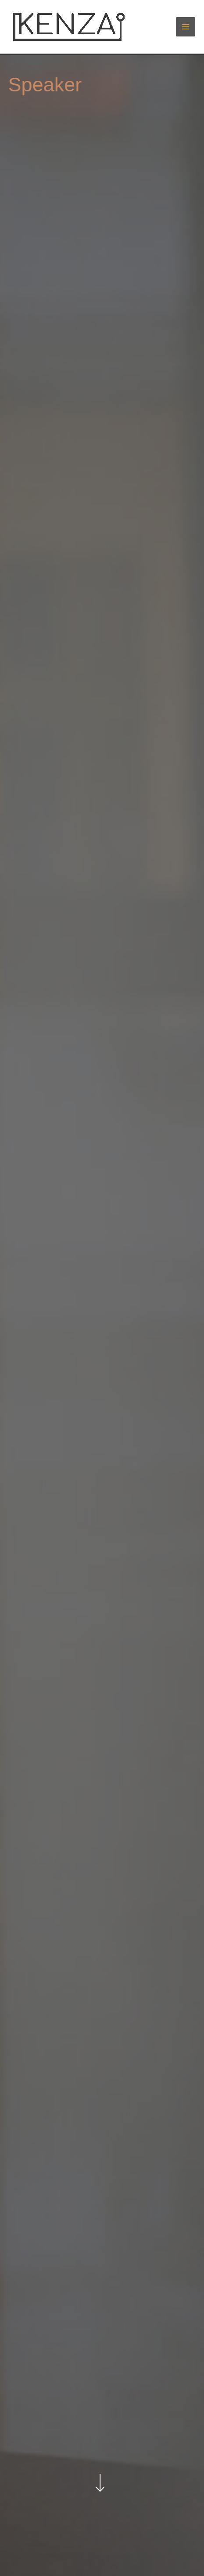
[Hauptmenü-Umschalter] (185, 26)
